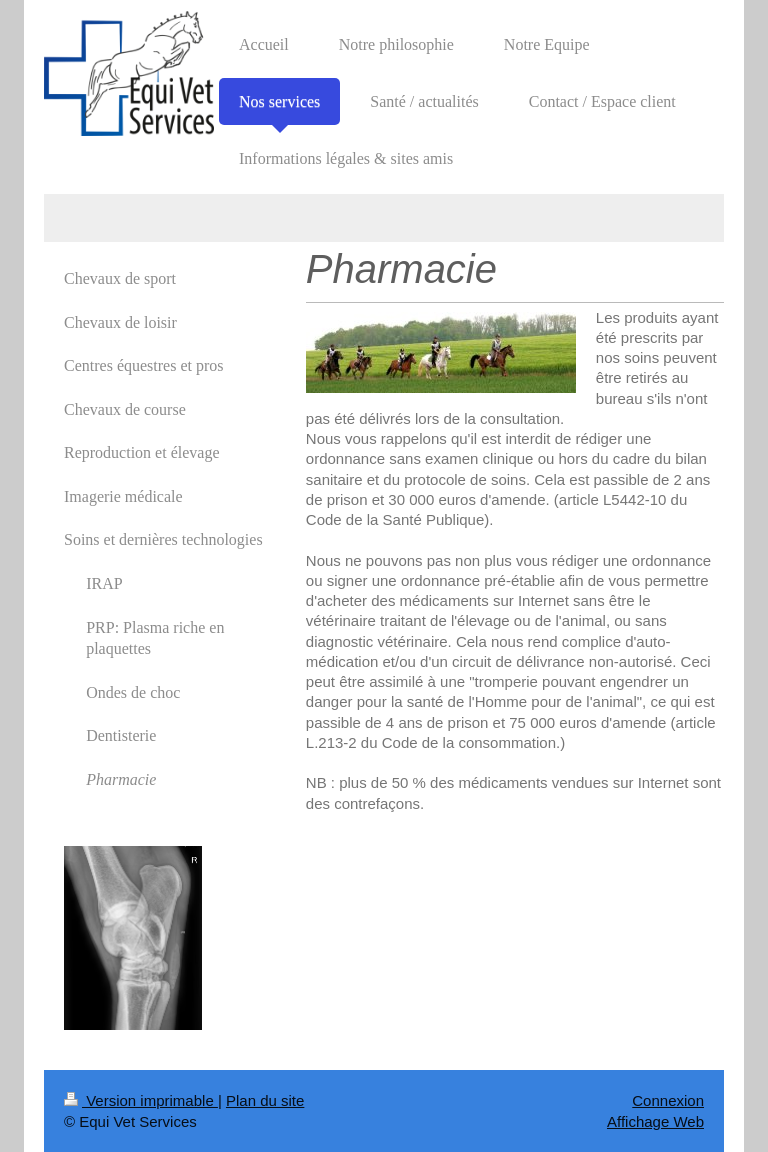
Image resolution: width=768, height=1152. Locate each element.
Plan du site (265, 1100)
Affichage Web (655, 1121)
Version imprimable (141, 1100)
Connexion (668, 1100)
